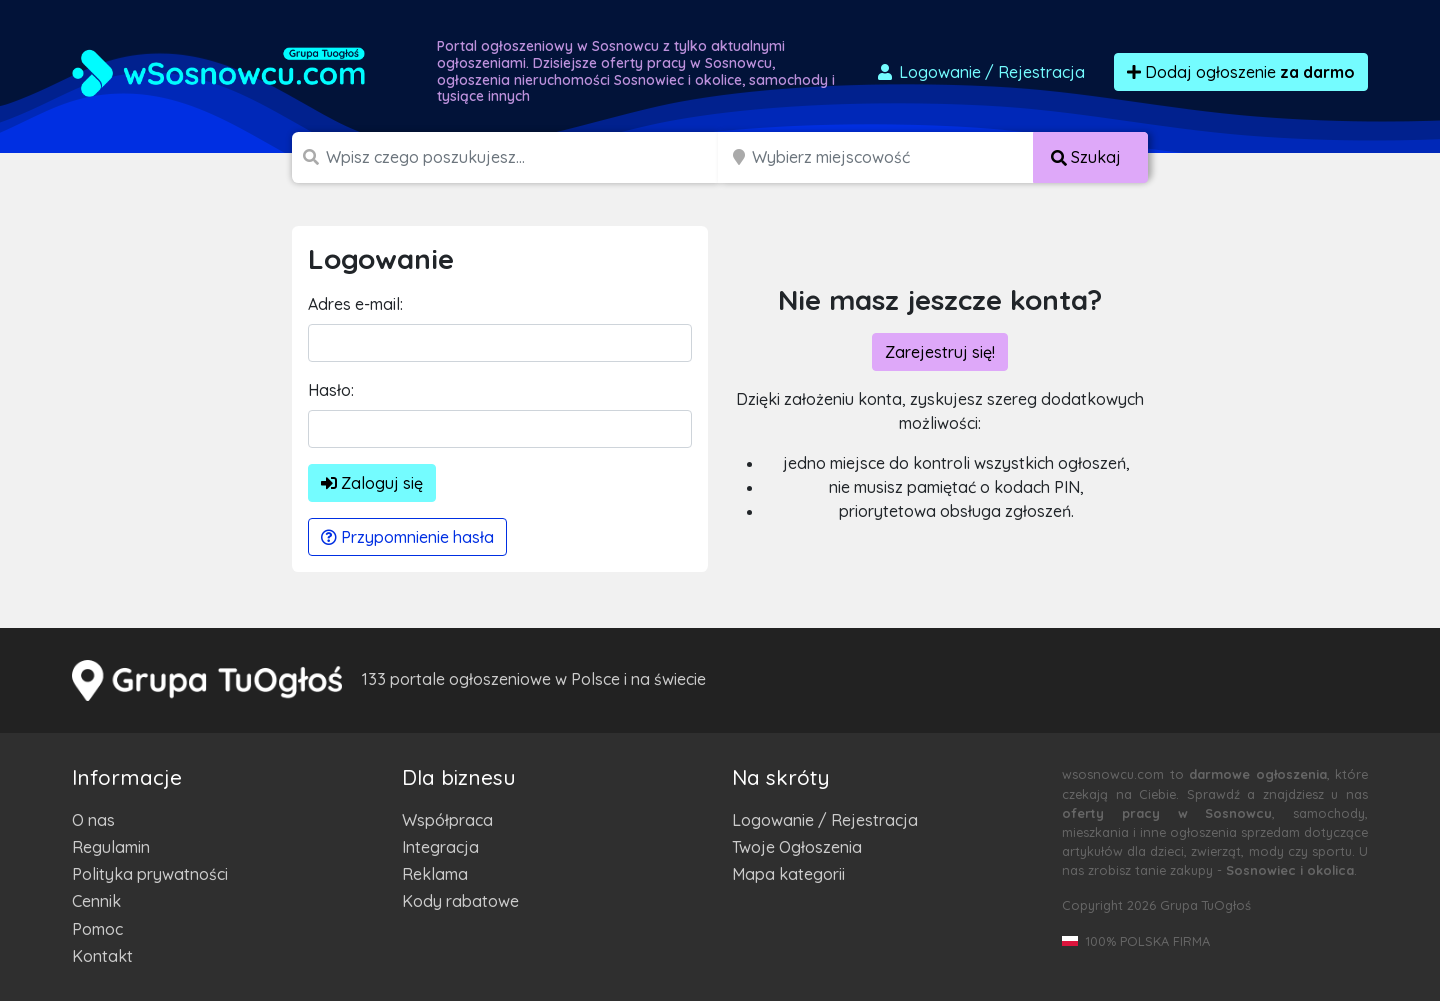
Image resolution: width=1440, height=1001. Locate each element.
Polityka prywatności (150, 874)
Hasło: (331, 390)
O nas (93, 820)
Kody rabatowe (460, 901)
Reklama (435, 874)
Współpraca (447, 820)
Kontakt (102, 956)
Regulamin (111, 847)
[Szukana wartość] (524, 157)
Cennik (96, 901)
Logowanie (980, 72)
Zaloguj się (372, 483)
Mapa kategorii (788, 874)
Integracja (440, 847)
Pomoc (97, 929)
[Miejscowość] (893, 157)
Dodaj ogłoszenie (1241, 72)
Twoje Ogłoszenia (797, 847)
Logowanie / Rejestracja (825, 820)
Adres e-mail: (355, 304)
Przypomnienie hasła (407, 537)
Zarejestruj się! (940, 352)
